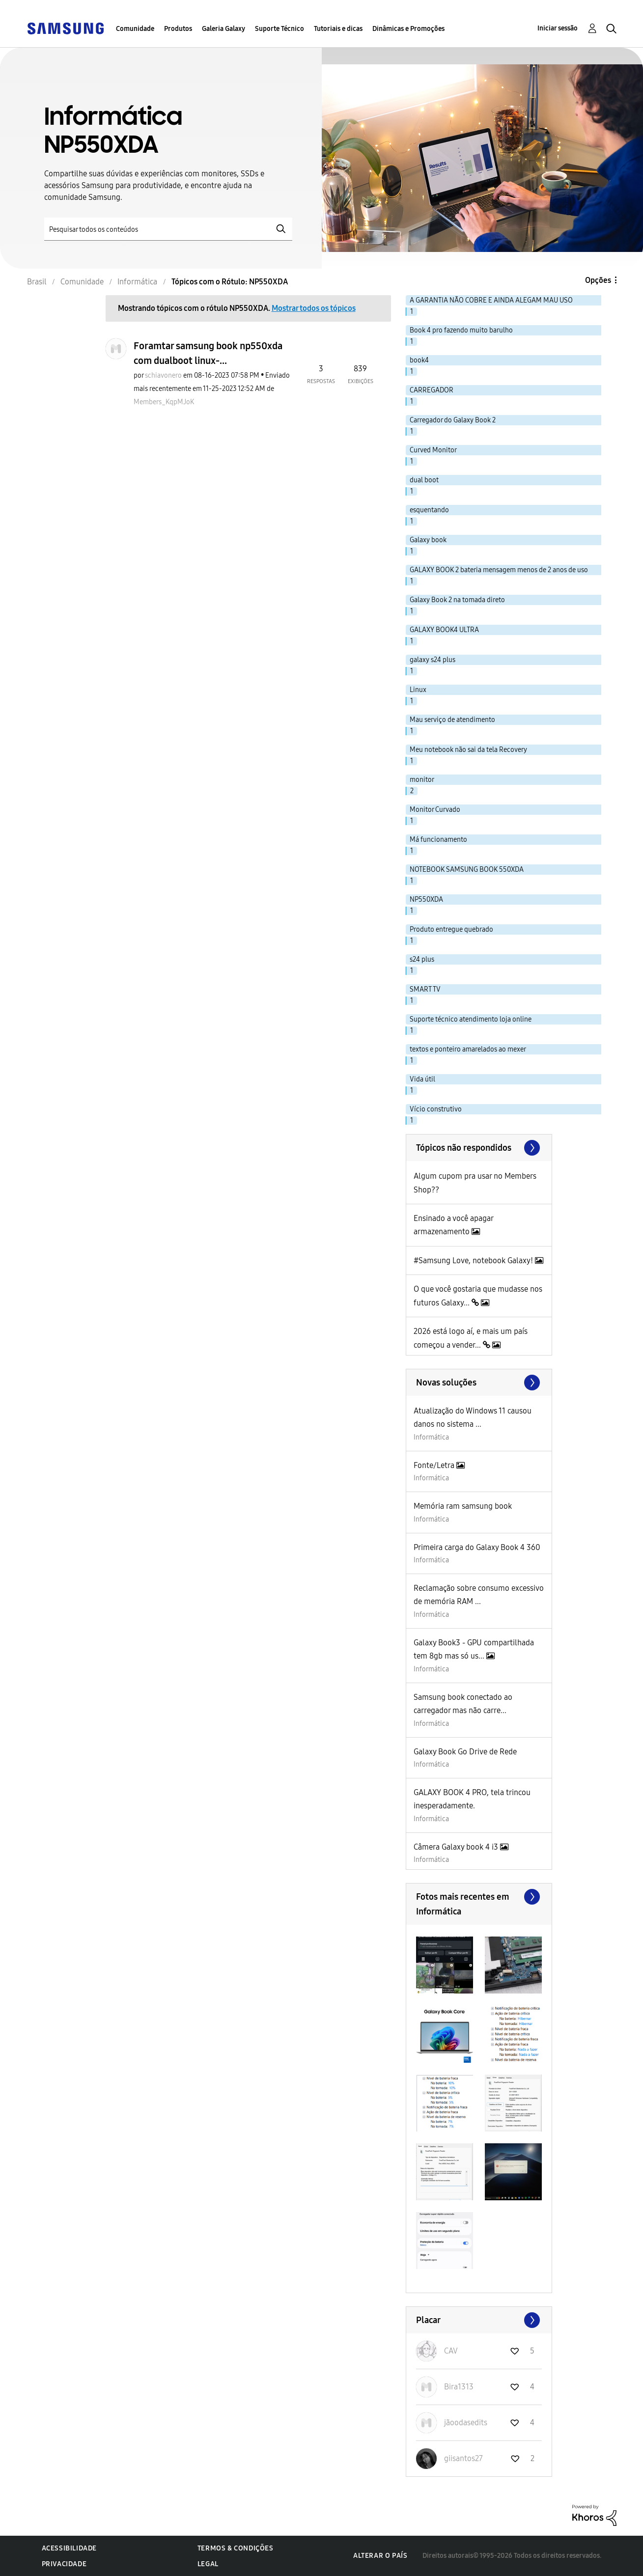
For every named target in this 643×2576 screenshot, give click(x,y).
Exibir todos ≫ (479, 1148)
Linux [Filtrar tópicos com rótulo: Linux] (418, 690)
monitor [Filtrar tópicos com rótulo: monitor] (422, 780)
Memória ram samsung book (463, 1506)
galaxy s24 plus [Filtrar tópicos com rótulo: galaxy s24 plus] (432, 660)
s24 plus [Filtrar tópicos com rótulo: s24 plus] (422, 959)
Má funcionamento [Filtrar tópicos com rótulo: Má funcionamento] (438, 839)
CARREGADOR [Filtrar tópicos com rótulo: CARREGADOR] (431, 390)
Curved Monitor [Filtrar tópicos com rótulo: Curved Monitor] (433, 450)
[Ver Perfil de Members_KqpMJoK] (164, 402)
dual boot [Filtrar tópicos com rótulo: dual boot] (424, 480)
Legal (208, 2564)
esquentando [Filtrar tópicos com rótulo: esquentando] (429, 510)
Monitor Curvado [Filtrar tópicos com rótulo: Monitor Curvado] (435, 809)
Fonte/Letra (435, 1465)
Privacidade (64, 2564)
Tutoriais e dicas (338, 29)
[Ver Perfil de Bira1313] (459, 2386)
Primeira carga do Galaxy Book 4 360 (477, 1547)
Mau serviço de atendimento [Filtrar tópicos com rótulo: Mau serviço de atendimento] (452, 720)
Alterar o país (380, 2555)
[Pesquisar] (168, 229)
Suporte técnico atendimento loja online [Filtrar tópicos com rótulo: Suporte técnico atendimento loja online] (470, 1019)
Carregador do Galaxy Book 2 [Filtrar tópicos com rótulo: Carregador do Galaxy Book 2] (453, 420)
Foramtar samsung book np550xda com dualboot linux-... (208, 353)
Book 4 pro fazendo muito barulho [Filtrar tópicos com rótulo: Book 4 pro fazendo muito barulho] (461, 330)
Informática (431, 1437)
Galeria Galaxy (223, 29)
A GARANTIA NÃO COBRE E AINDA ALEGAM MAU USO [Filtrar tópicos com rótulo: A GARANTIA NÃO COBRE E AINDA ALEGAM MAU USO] (491, 300)
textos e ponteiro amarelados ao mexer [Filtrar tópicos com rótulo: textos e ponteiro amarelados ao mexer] (468, 1049)
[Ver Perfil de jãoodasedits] (465, 2422)
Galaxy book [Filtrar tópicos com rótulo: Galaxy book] (428, 540)
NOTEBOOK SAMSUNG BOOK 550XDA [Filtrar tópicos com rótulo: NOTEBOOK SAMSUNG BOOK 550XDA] (467, 869)
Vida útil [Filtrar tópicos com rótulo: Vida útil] (422, 1079)
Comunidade (135, 29)
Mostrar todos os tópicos (314, 308)
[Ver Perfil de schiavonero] (163, 375)
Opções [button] (598, 280)
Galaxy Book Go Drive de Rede (465, 1751)
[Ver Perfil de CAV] (451, 2350)
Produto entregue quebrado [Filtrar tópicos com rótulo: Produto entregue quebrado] (451, 929)
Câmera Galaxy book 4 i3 (457, 1847)
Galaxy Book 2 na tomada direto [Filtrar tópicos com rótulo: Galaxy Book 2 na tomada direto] (457, 600)
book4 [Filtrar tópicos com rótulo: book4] (419, 360)
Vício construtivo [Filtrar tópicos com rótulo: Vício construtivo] (436, 1109)
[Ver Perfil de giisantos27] (463, 2458)
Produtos (178, 29)
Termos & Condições (235, 2548)
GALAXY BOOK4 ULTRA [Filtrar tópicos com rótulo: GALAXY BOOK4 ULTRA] (444, 630)
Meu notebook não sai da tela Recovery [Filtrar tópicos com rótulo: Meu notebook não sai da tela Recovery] (468, 750)
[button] (444, 1965)
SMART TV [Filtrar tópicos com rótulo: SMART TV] (425, 989)
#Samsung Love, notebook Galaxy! (474, 1260)
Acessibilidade (69, 2548)
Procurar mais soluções (479, 1382)
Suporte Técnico (279, 29)
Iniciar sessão (557, 28)
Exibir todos (479, 1897)
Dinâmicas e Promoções (408, 29)
